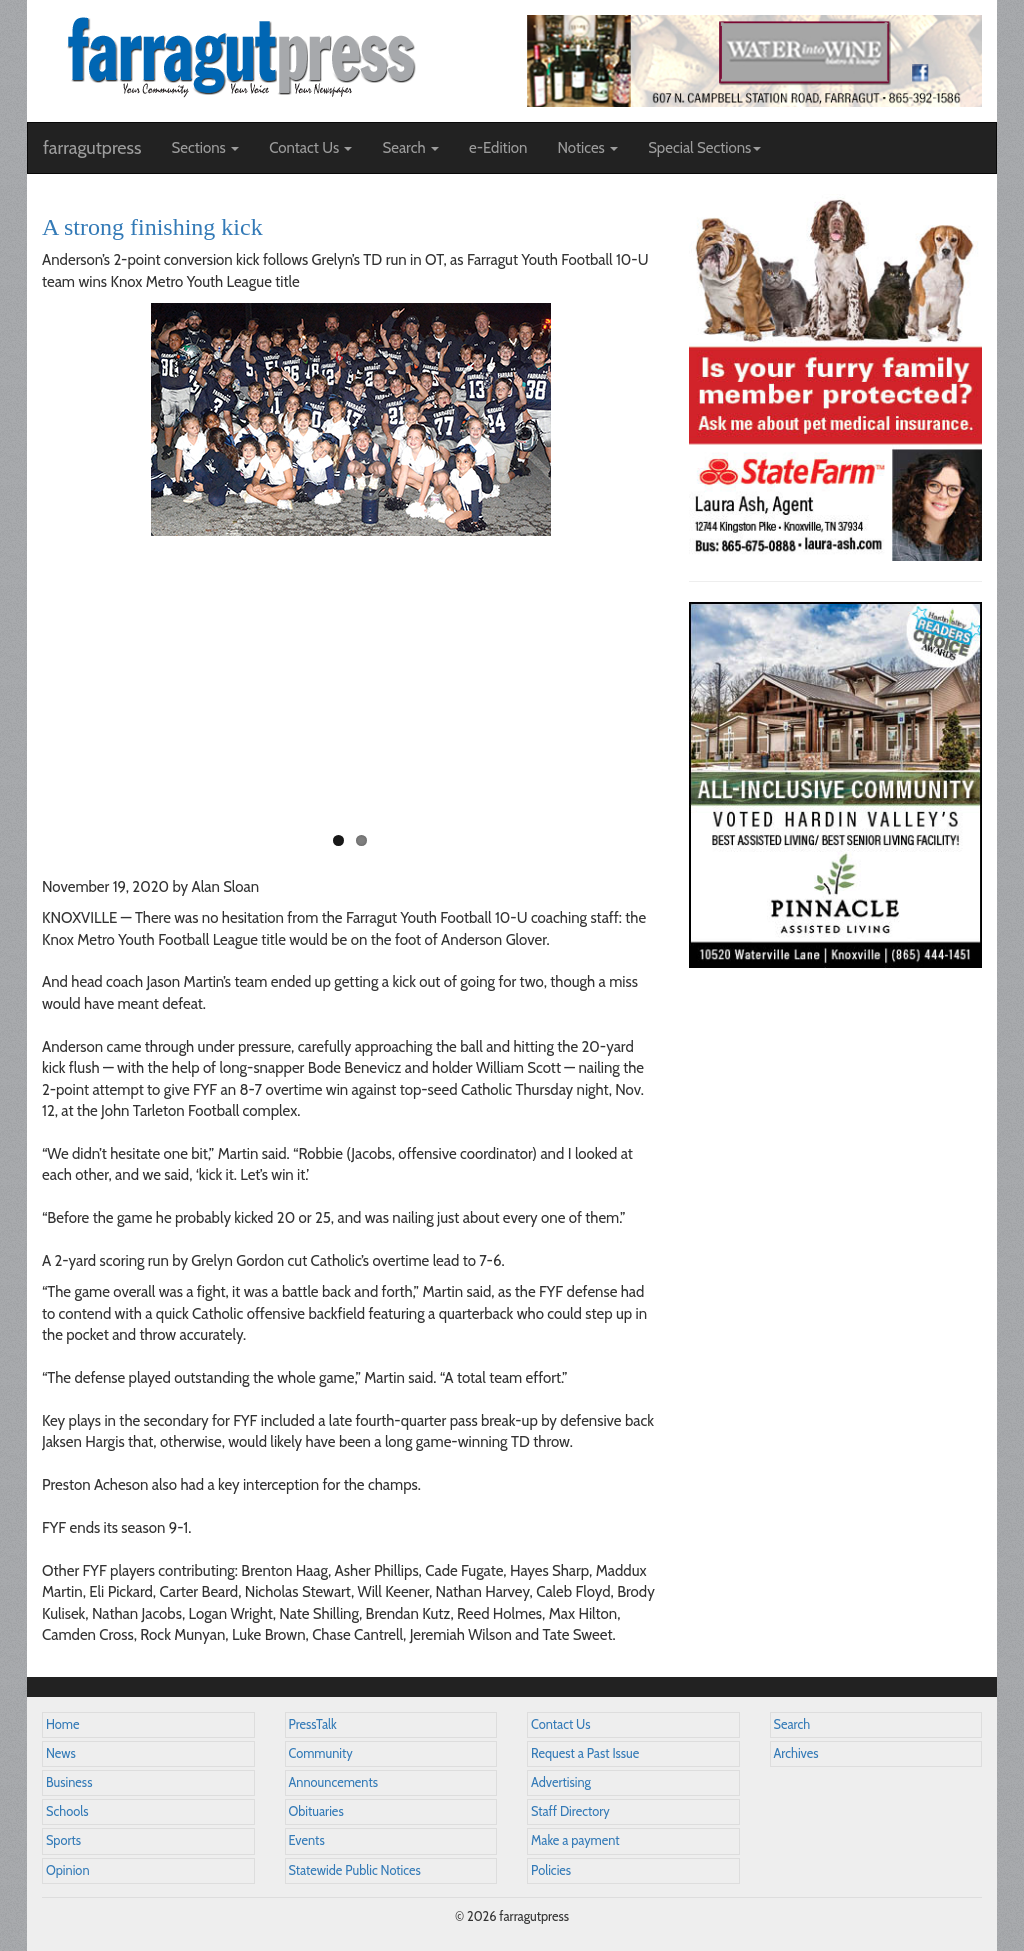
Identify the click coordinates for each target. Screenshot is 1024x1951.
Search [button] (410, 148)
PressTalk (313, 1724)
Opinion (68, 1870)
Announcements (333, 1782)
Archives (796, 1753)
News (61, 1753)
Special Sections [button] (704, 148)
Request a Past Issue (585, 1753)
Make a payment (575, 1840)
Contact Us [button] (310, 148)
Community (321, 1753)
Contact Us (560, 1724)
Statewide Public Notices (355, 1870)
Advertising (561, 1782)
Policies (551, 1870)
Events (307, 1840)
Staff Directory (570, 1811)
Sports (63, 1840)
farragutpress (92, 148)
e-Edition (498, 148)
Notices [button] (587, 148)
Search (792, 1724)
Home (63, 1724)
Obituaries (316, 1811)
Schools (67, 1811)
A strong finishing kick (152, 227)
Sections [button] (205, 148)
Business (69, 1782)
